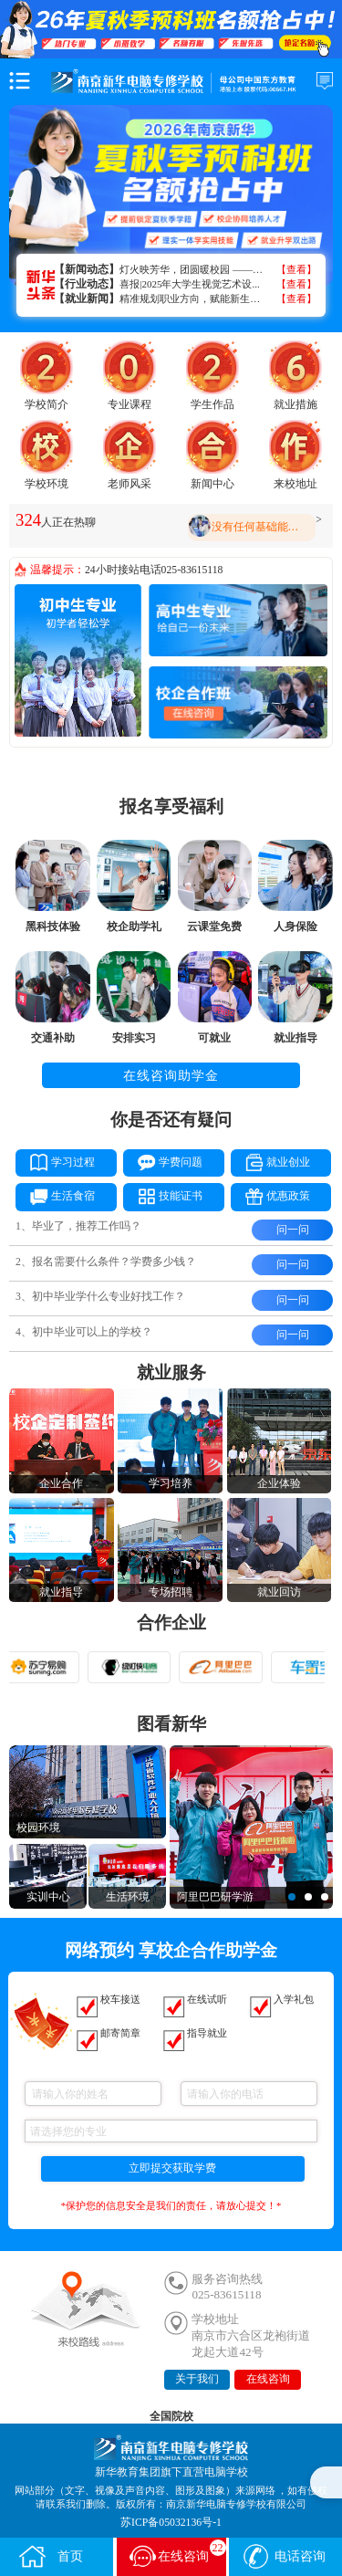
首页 (50, 2556)
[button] (291, 1897)
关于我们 (197, 2379)
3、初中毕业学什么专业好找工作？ (100, 1297)
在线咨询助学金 (171, 1075)
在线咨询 (268, 2379)
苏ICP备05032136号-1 (171, 2523)
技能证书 (162, 1195)
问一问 (292, 1230)
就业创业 (270, 1161)
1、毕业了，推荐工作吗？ (78, 1226)
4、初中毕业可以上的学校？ (84, 1332)
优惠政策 (270, 1195)
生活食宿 (55, 1195)
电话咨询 (283, 2556)
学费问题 (162, 1161)
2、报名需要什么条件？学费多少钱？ (106, 1262)
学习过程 (55, 1161)
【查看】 (296, 269)
